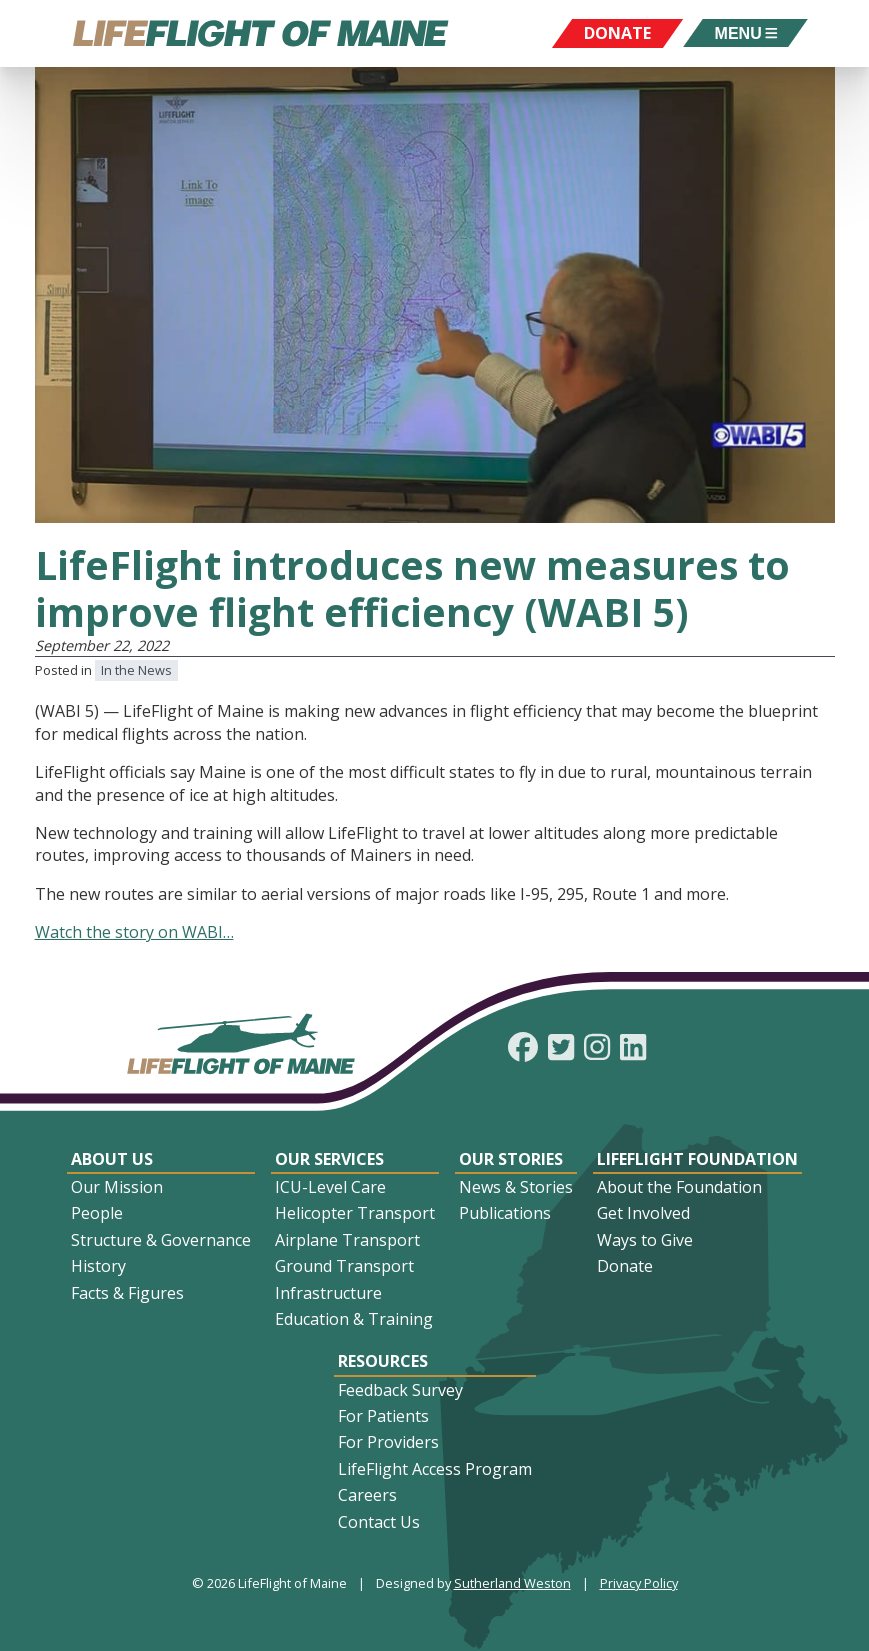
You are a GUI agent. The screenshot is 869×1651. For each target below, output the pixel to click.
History (98, 1266)
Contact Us (379, 1522)
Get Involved (643, 1213)
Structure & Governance (161, 1240)
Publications (505, 1213)
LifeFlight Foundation (697, 1159)
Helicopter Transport (355, 1213)
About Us (112, 1159)
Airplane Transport (347, 1240)
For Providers (388, 1442)
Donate (625, 1266)
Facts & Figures (127, 1293)
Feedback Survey (400, 1390)
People (97, 1213)
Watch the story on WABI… (134, 932)
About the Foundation (679, 1187)
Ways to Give (645, 1240)
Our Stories (511, 1159)
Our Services (329, 1159)
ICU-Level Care (330, 1187)
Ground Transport (344, 1266)
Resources (383, 1361)
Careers (367, 1495)
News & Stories (516, 1187)
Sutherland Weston (512, 1583)
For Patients (383, 1416)
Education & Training (354, 1319)
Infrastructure (328, 1293)
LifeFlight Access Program (435, 1469)
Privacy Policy (639, 1583)
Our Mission (117, 1187)
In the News (136, 670)
